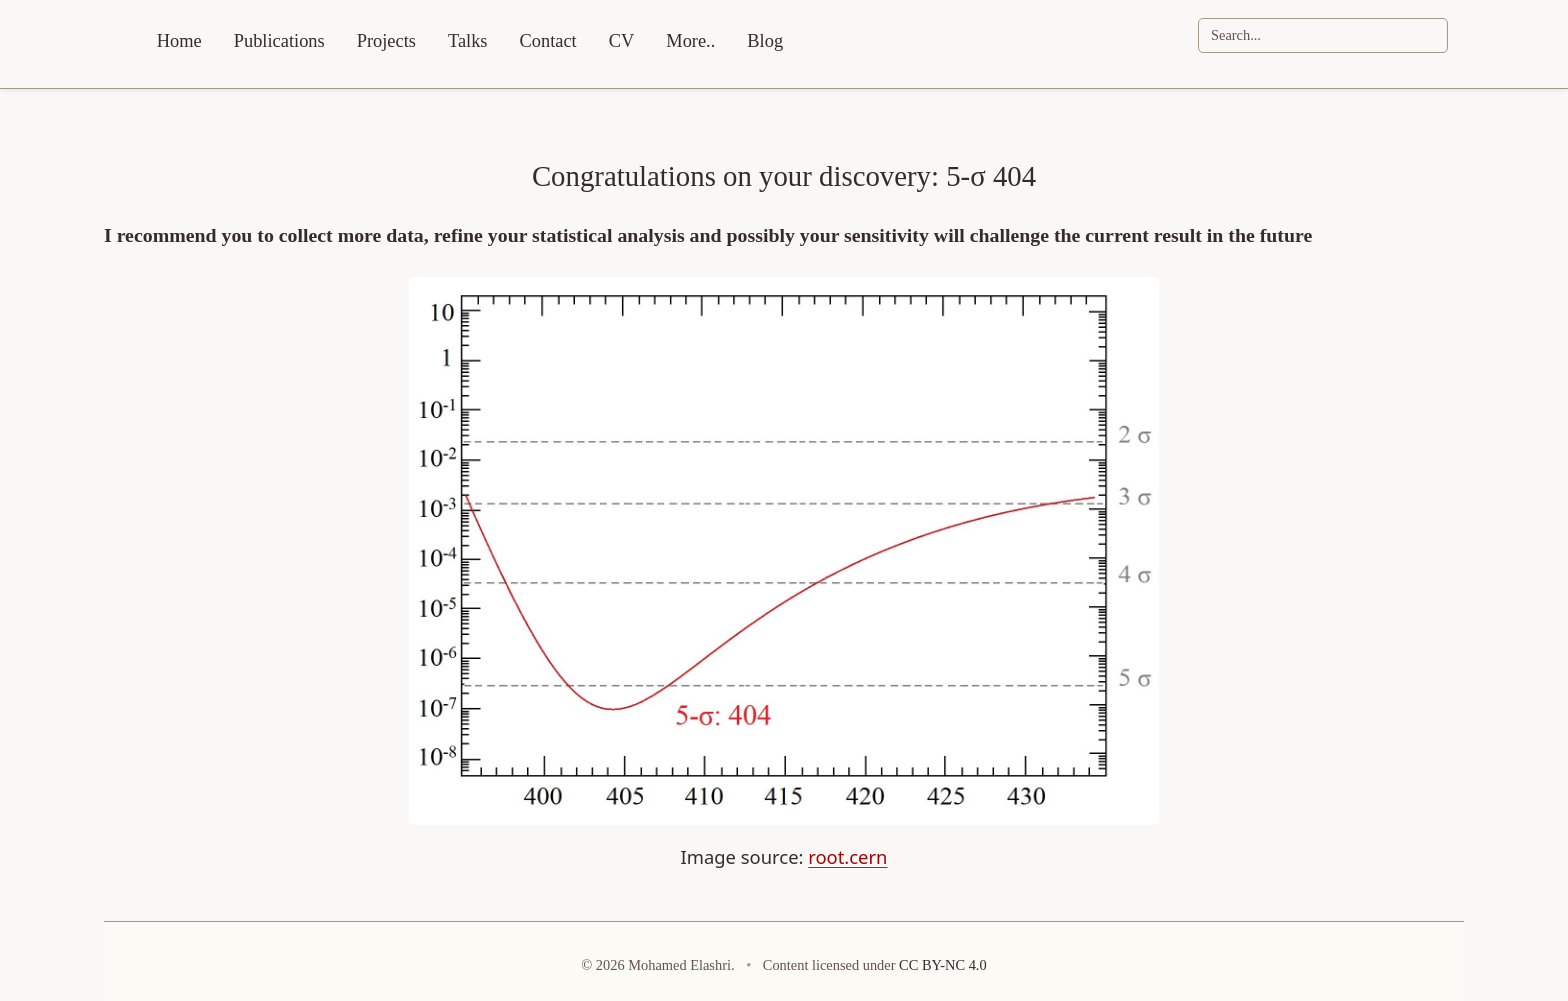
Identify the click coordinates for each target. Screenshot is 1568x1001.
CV (622, 41)
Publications (279, 41)
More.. (690, 41)
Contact (548, 41)
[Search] (1323, 35)
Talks (468, 41)
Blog (765, 41)
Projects (386, 41)
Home (179, 41)
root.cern (847, 856)
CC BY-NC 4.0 (943, 965)
